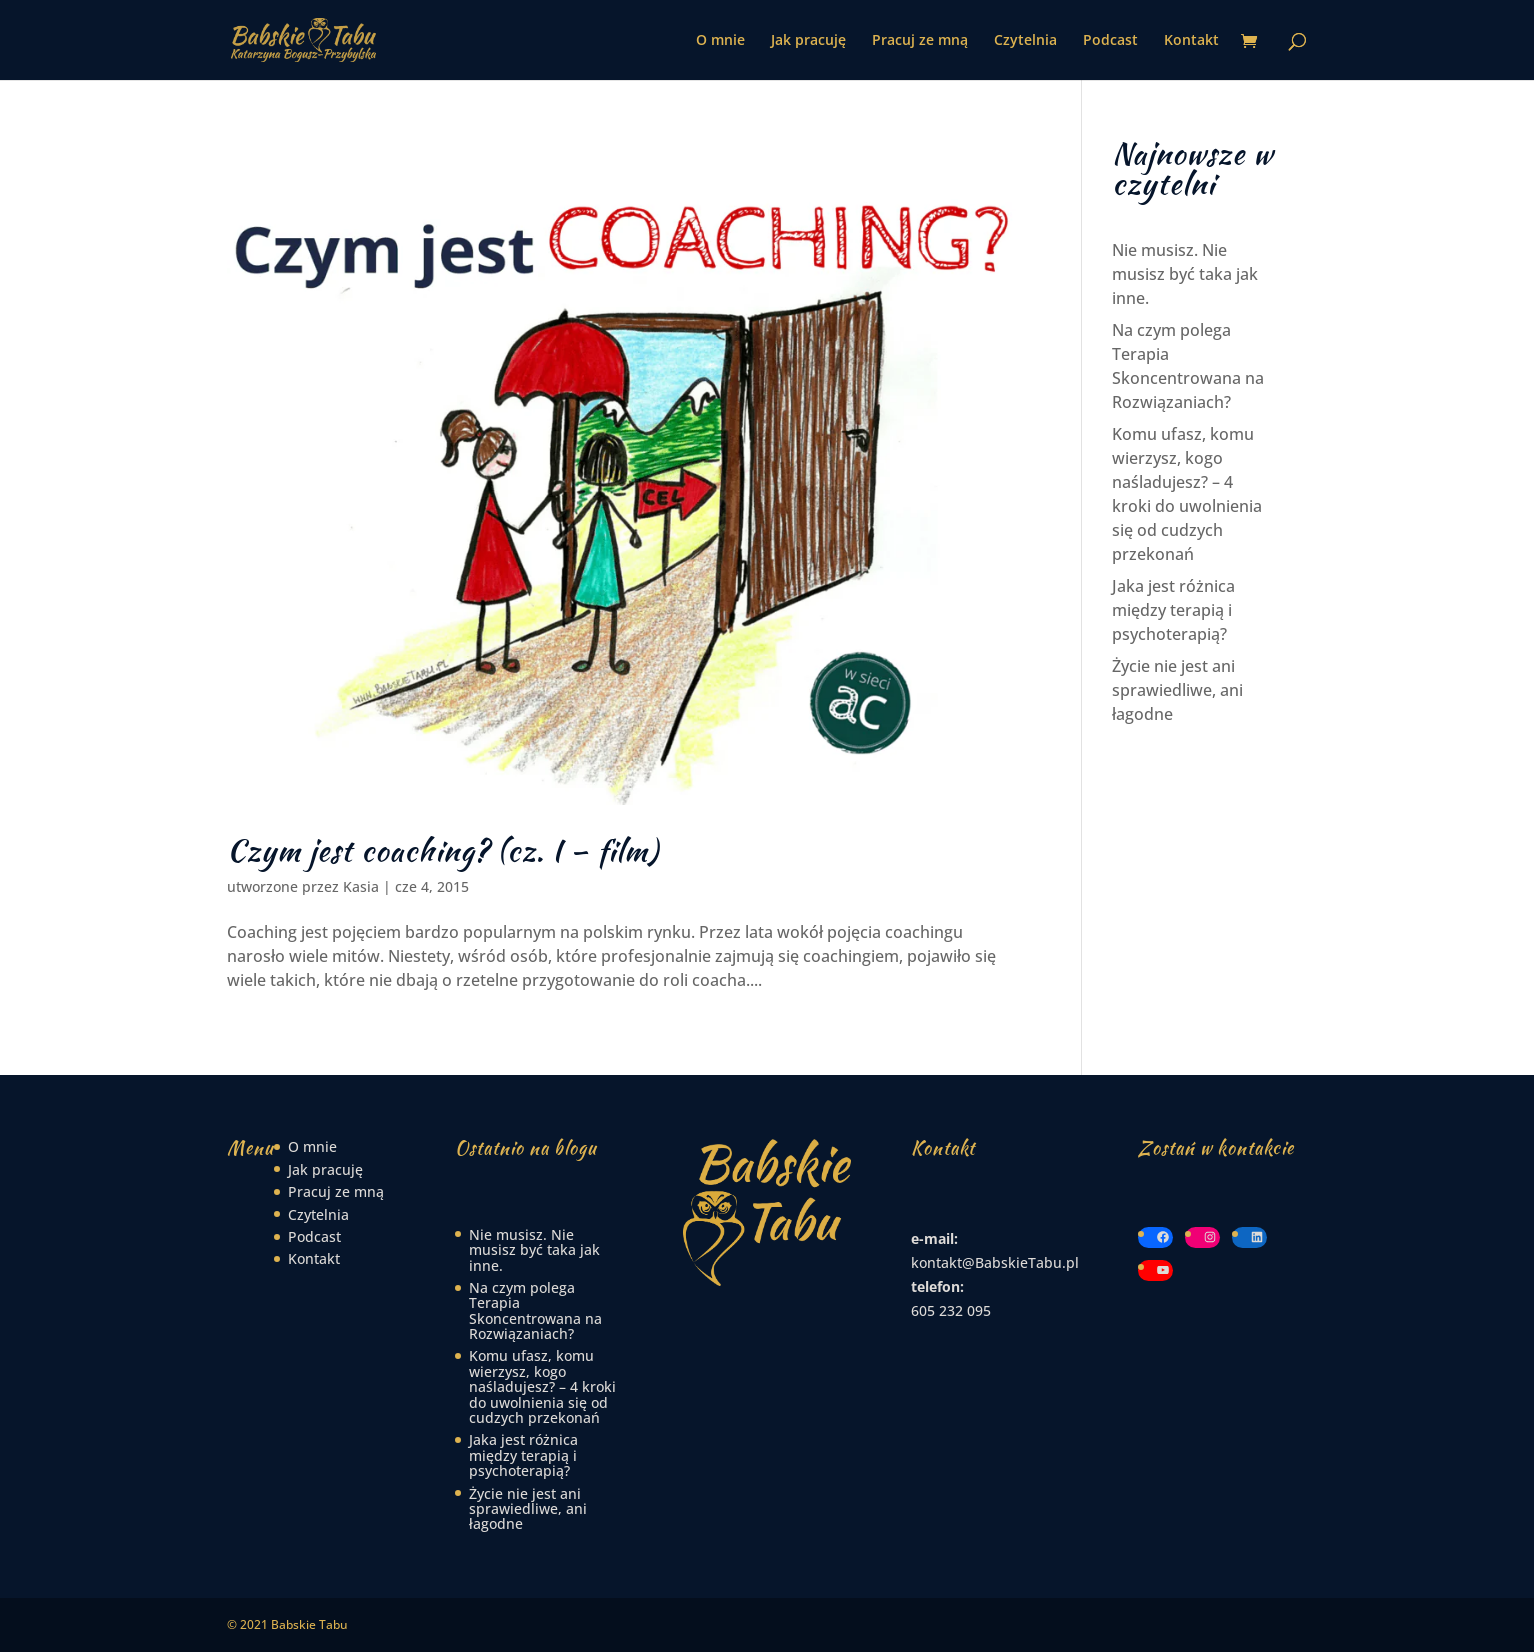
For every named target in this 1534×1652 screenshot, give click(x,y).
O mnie (720, 41)
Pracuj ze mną (920, 41)
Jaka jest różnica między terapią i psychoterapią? (1173, 610)
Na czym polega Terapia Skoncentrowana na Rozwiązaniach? (535, 1310)
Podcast (1110, 41)
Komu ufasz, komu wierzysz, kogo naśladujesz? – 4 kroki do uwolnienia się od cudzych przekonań (542, 1386)
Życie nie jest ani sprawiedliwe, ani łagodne (1177, 690)
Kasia (361, 886)
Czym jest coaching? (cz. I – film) (443, 850)
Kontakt (1191, 41)
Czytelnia (1025, 41)
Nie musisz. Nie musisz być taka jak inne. (1185, 274)
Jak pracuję (808, 41)
